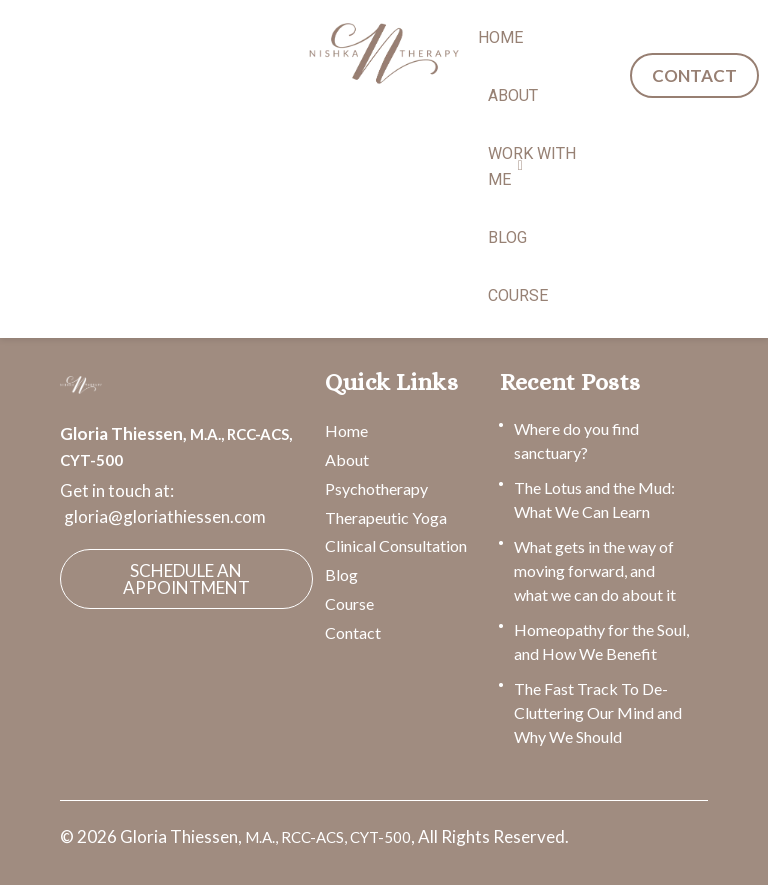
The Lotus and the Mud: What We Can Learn (594, 499)
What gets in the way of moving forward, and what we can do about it (595, 570)
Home (346, 430)
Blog (341, 574)
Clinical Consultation (396, 545)
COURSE (518, 295)
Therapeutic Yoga (386, 517)
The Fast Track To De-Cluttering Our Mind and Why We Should (598, 712)
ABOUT (513, 95)
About (347, 459)
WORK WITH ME (532, 166)
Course (349, 603)
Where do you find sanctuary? (576, 440)
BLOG (507, 237)
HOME (500, 37)
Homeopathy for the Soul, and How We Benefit (601, 641)
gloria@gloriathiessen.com (165, 516)
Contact (353, 632)
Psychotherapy (376, 488)
